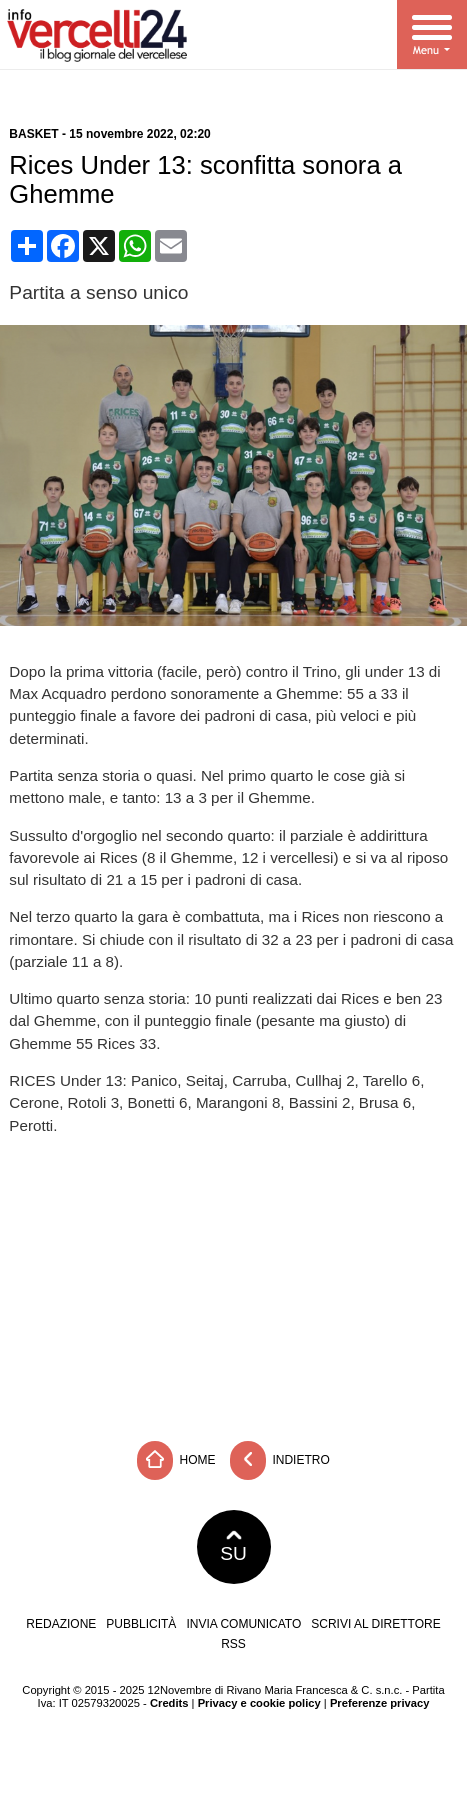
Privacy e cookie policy (259, 1703)
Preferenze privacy (380, 1703)
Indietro (280, 1460)
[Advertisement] (234, 1282)
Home (176, 1460)
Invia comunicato (243, 1624)
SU (233, 1547)
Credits (169, 1703)
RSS (233, 1644)
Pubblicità (141, 1624)
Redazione (61, 1624)
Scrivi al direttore (375, 1624)
